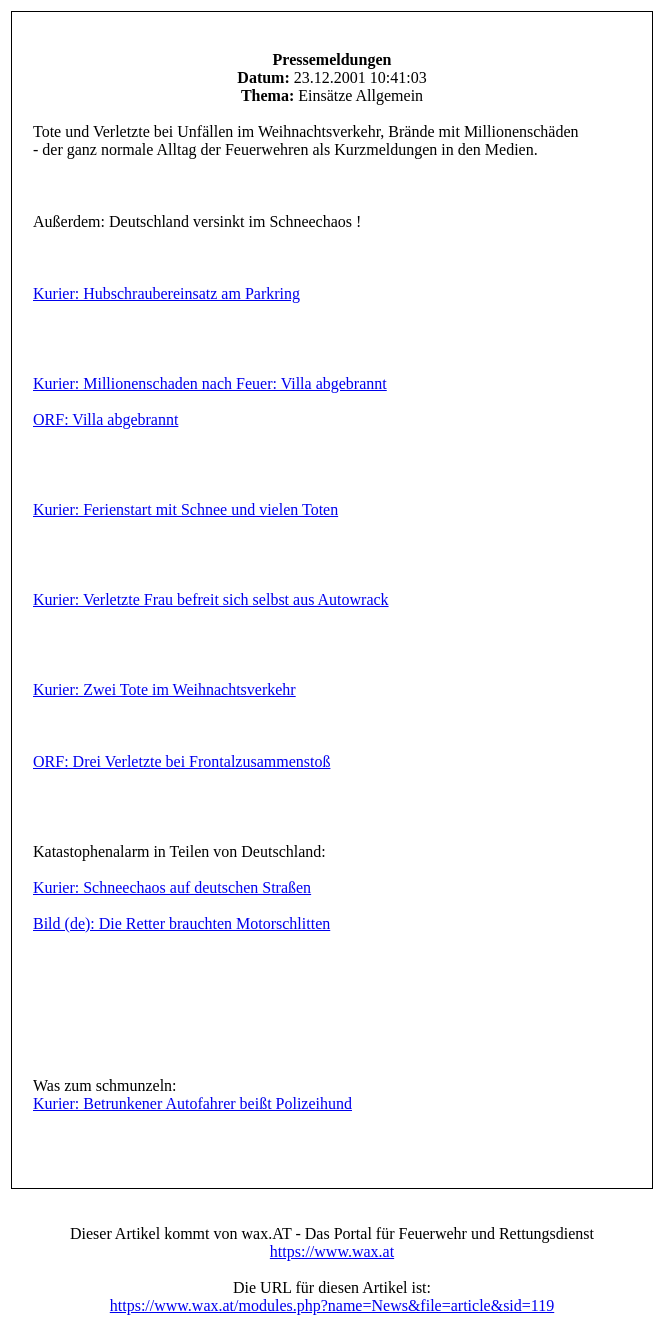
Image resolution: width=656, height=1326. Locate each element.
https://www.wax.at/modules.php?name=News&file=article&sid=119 (332, 1305)
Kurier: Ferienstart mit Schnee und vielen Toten (185, 509)
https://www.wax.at (332, 1251)
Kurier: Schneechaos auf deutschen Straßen (172, 887)
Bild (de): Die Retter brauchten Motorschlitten (181, 923)
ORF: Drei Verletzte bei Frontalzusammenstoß (181, 761)
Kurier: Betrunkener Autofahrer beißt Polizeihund (192, 1103)
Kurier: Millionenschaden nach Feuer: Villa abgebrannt (210, 383)
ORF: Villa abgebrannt (105, 419)
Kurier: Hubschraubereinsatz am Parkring (166, 293)
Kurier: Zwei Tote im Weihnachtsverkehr (164, 689)
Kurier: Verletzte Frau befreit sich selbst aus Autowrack (211, 599)
